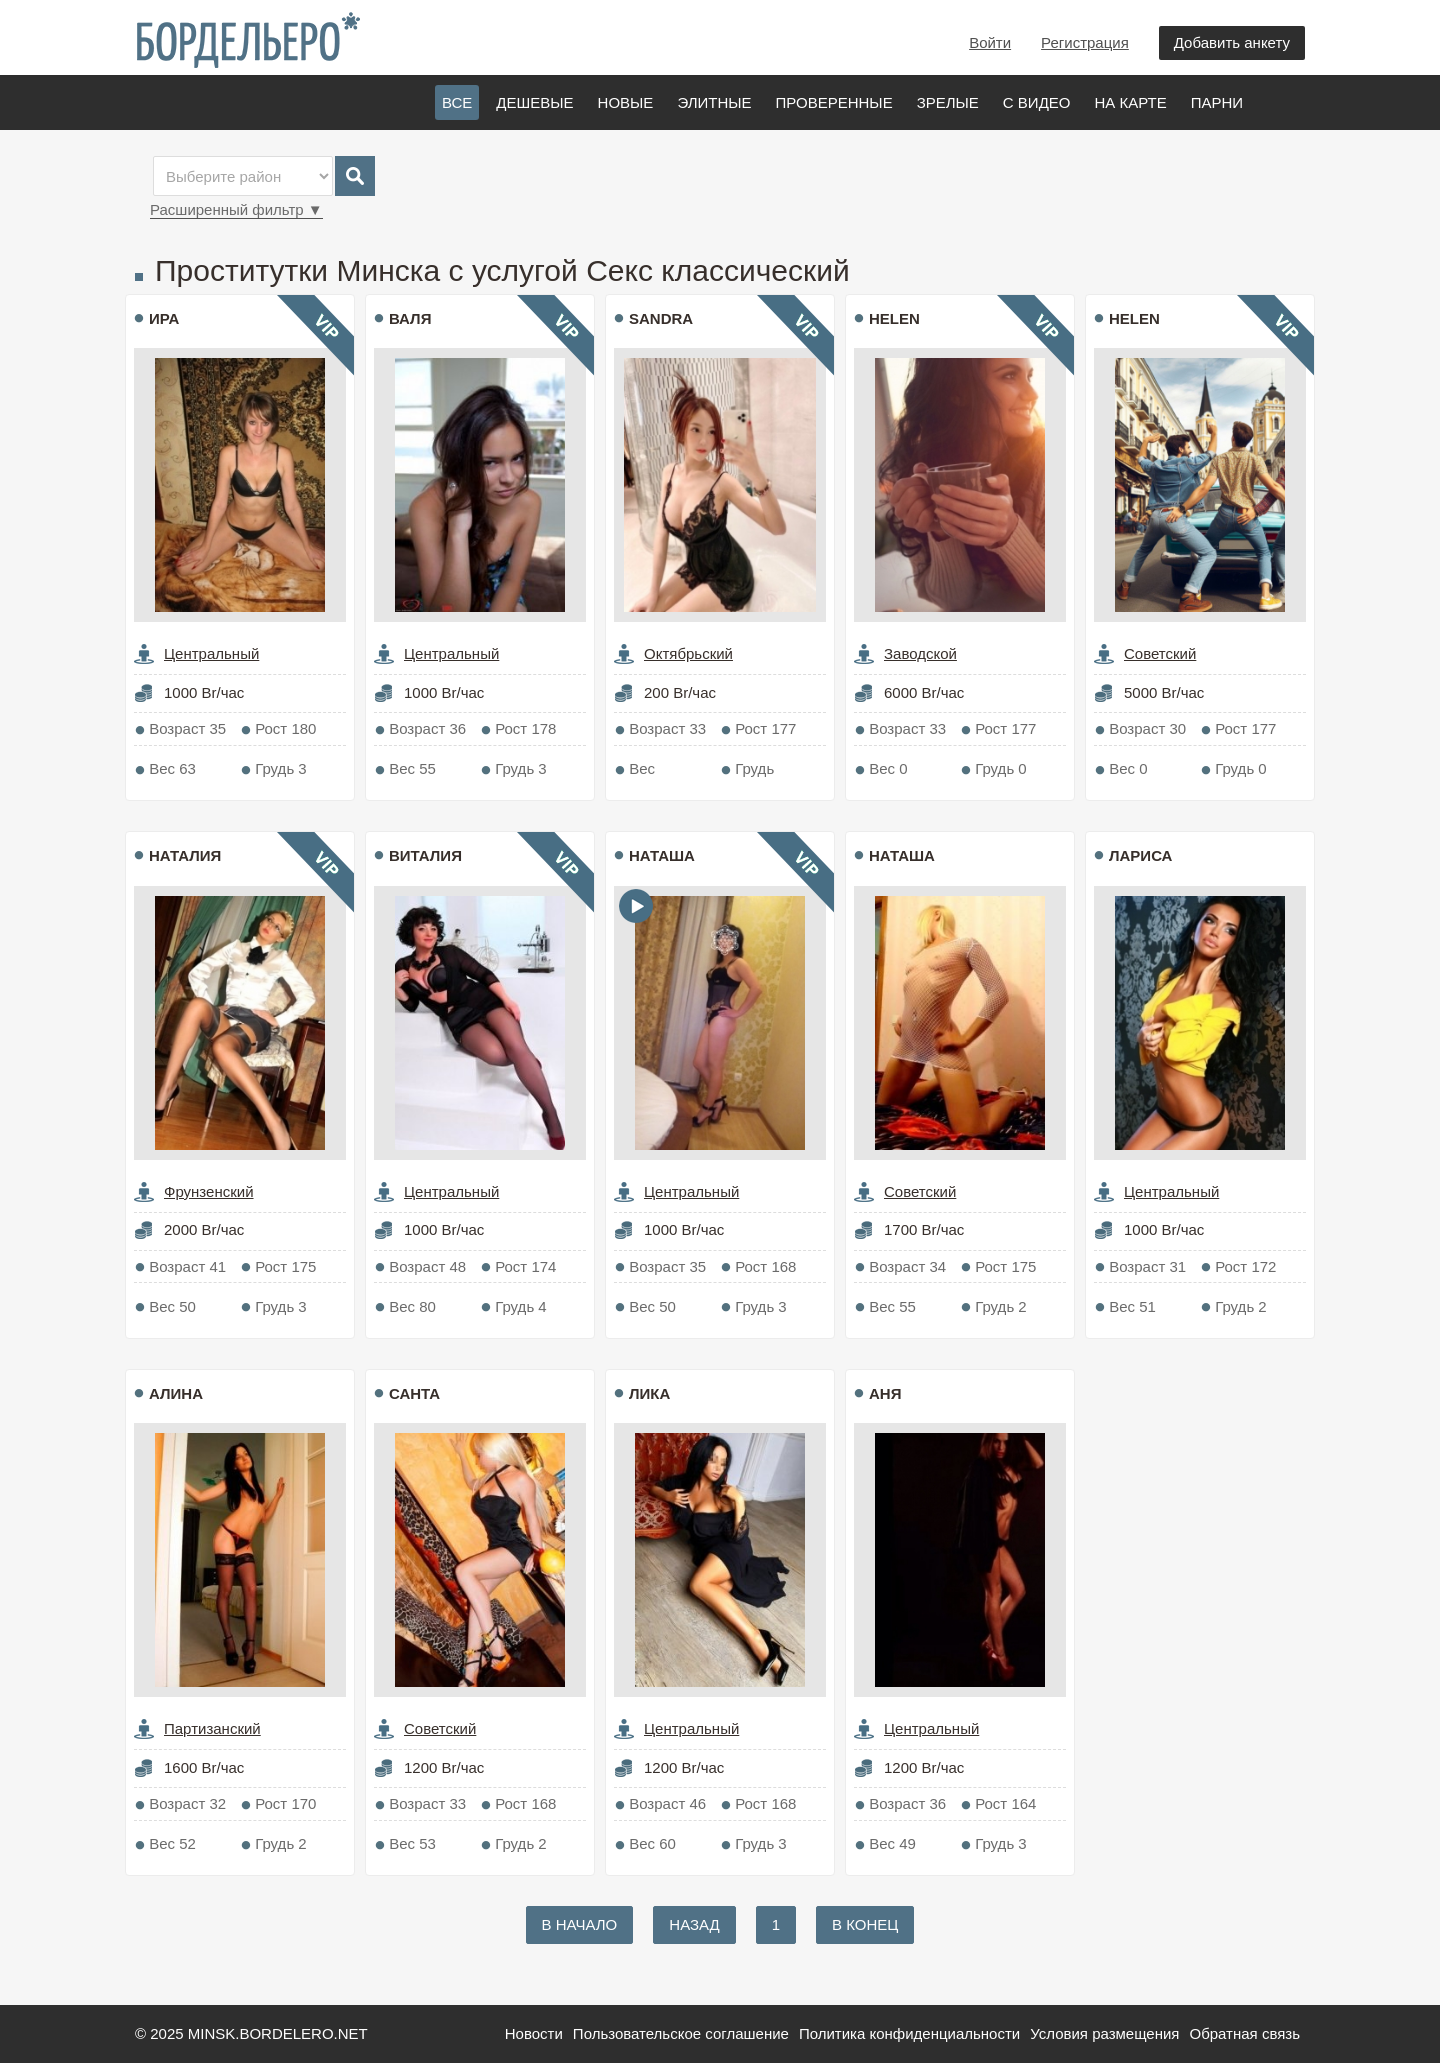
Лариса (1140, 855)
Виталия (425, 855)
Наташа (662, 855)
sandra (661, 318)
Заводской (920, 653)
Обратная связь (1244, 2033)
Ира (164, 318)
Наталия (185, 855)
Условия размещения (1104, 2033)
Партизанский (212, 1728)
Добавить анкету (1232, 42)
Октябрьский (688, 653)
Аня (885, 1393)
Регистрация (1085, 42)
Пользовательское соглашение (681, 2033)
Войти (990, 42)
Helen (894, 318)
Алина (176, 1393)
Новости (534, 2033)
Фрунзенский (209, 1191)
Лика (649, 1393)
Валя (410, 318)
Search (355, 176)
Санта (414, 1393)
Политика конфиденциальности (909, 2033)
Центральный (211, 653)
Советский (1160, 653)
